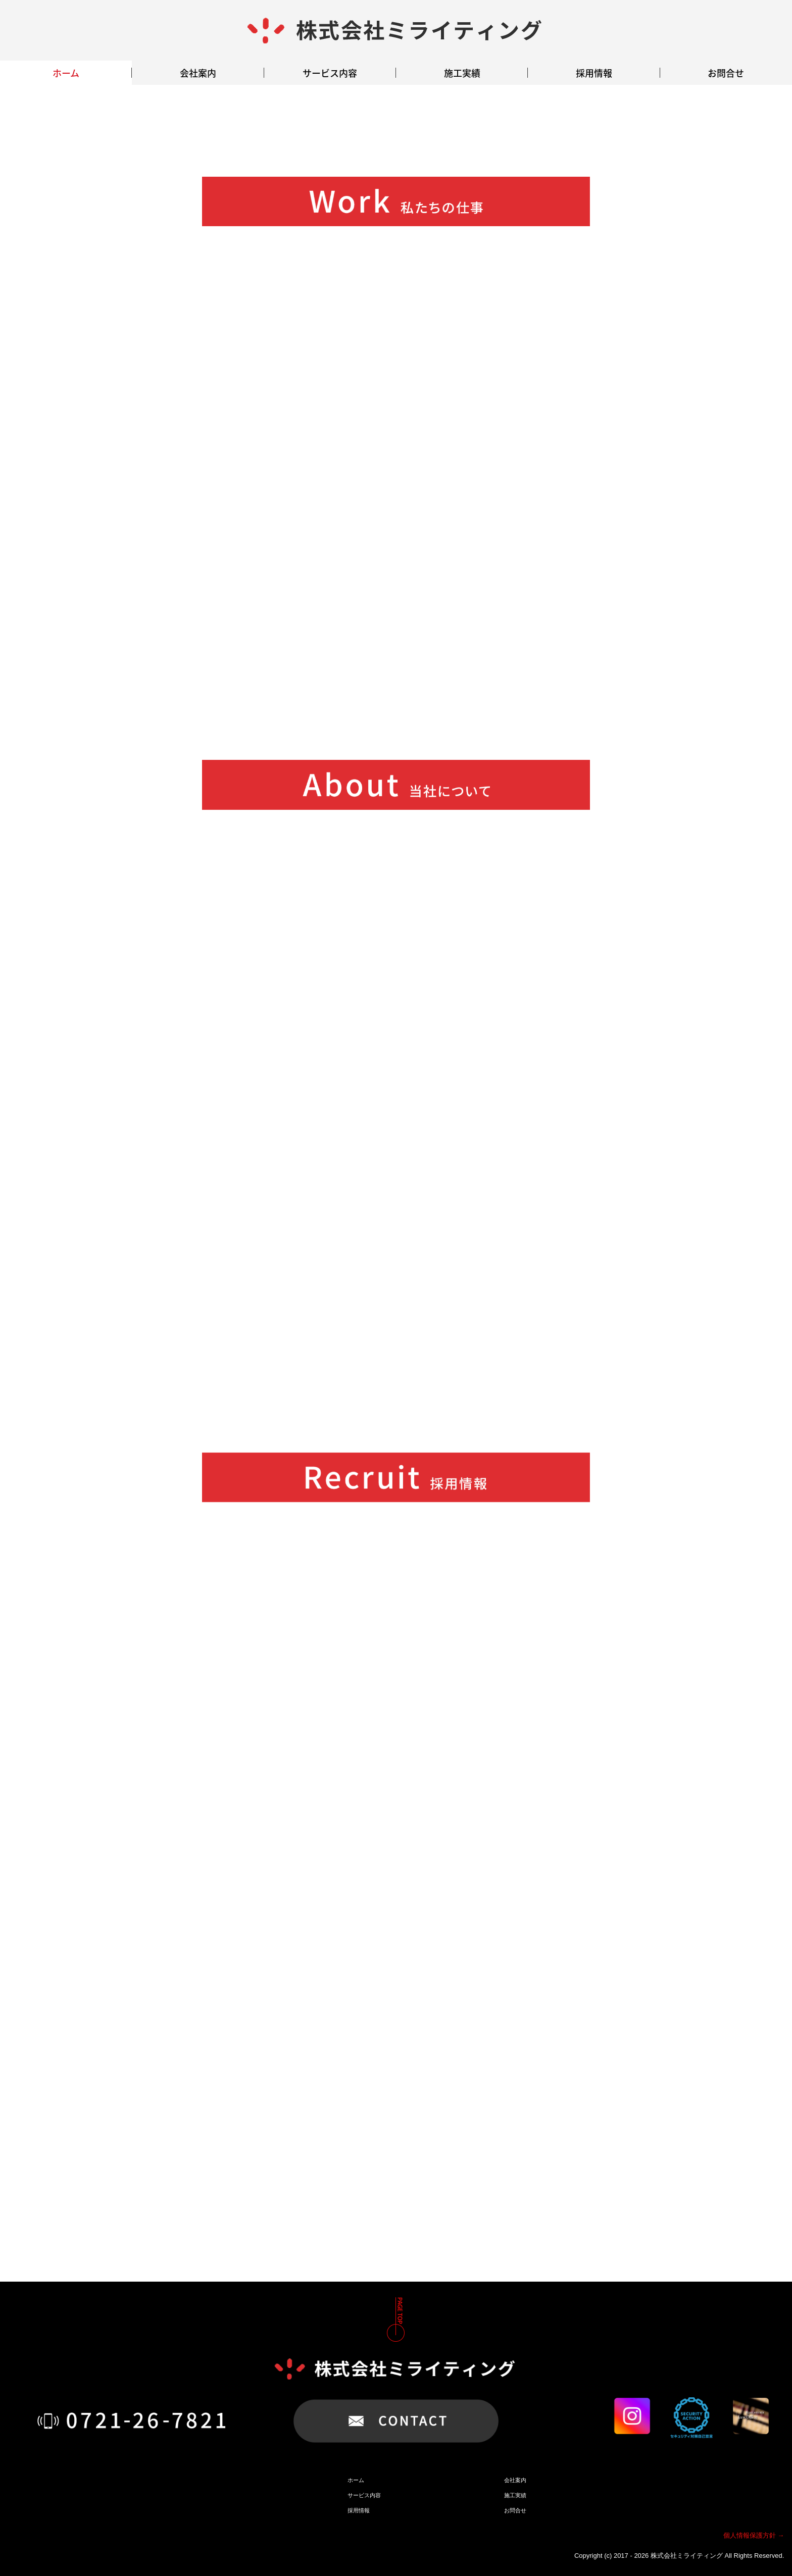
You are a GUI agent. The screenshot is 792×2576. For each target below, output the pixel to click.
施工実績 (462, 72)
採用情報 (594, 72)
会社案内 (198, 72)
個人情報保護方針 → (753, 2535)
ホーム (66, 72)
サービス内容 (330, 72)
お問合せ (726, 72)
